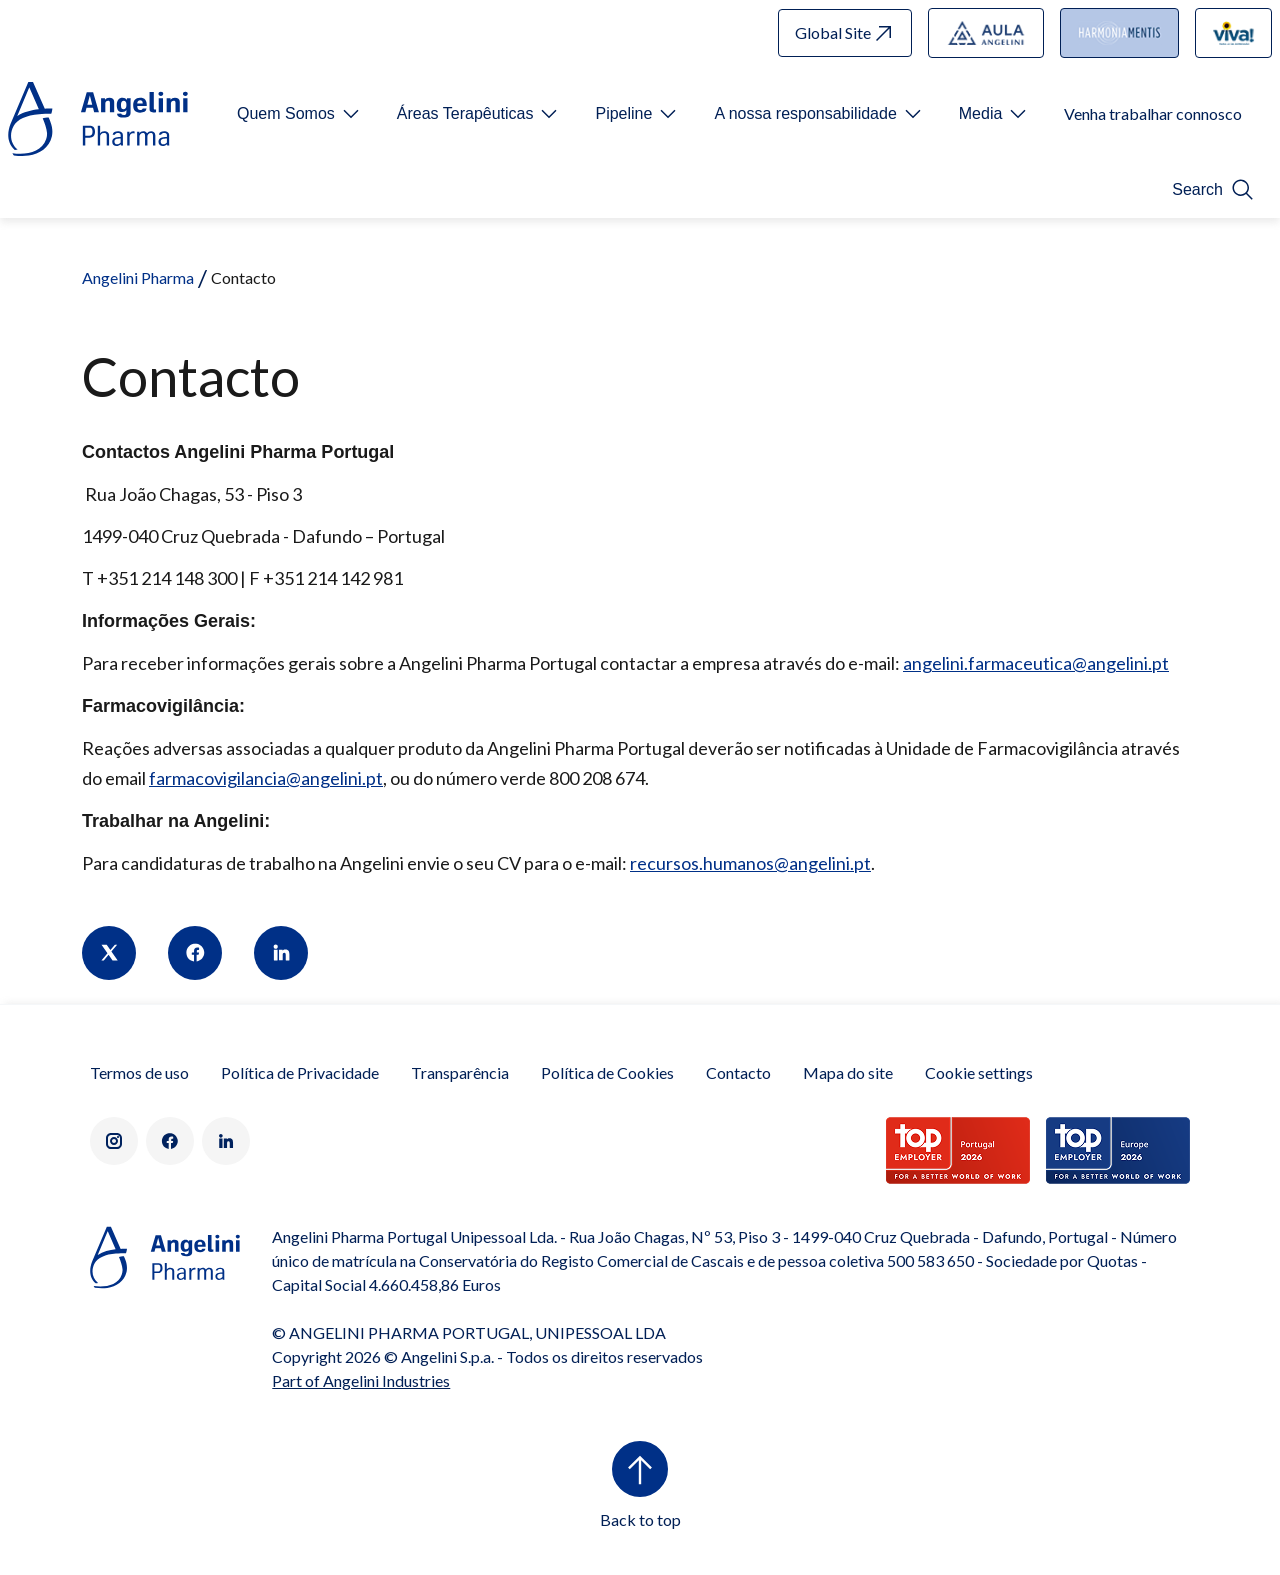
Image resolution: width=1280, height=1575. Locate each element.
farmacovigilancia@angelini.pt (266, 778)
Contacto (738, 1072)
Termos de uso (139, 1072)
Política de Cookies (607, 1072)
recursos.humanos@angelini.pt (750, 863)
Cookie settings (979, 1072)
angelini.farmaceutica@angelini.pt (1036, 663)
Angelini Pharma (138, 277)
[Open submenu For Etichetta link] (300, 114)
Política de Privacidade (300, 1072)
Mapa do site (848, 1072)
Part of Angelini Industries (361, 1380)
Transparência (460, 1072)
